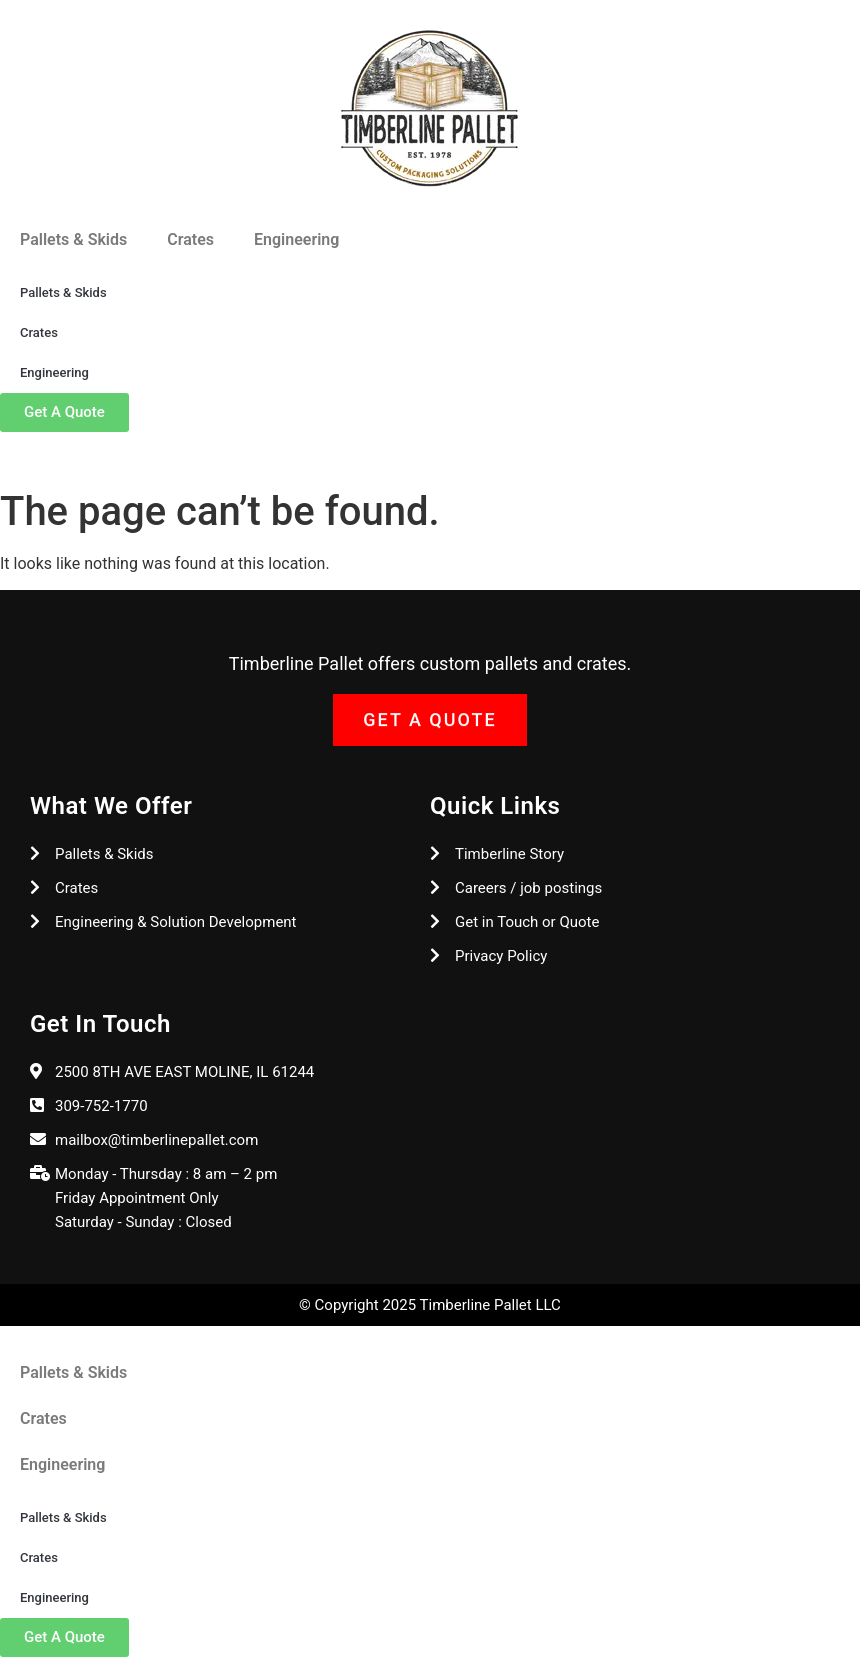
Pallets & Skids (73, 239)
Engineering (296, 239)
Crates (190, 239)
